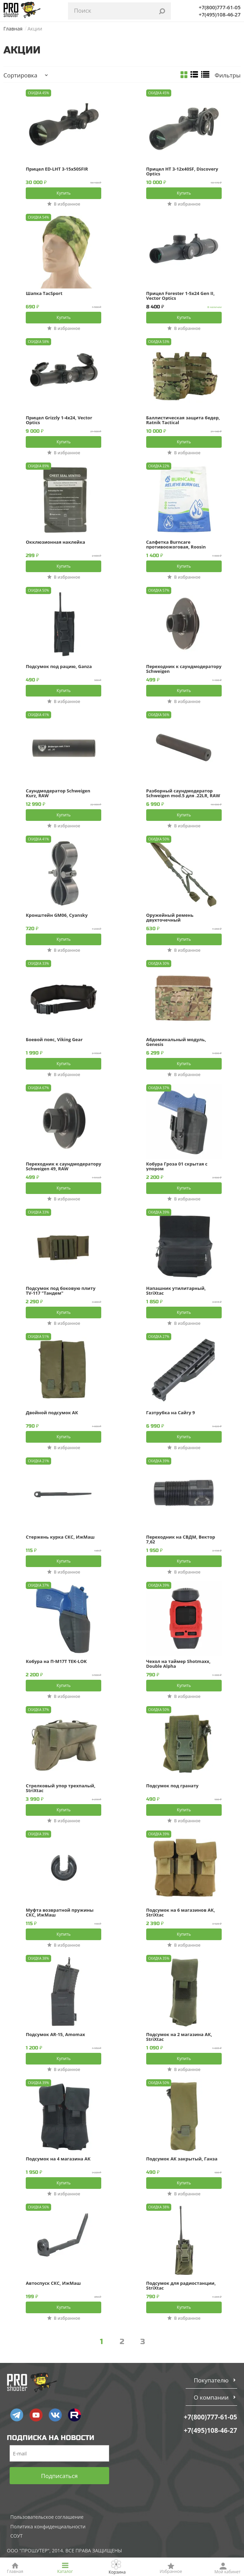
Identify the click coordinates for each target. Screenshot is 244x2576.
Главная (13, 28)
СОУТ (16, 2535)
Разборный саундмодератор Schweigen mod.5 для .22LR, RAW (183, 793)
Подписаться (59, 2476)
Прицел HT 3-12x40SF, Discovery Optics (182, 171)
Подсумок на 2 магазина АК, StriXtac (179, 2037)
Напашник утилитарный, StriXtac (176, 1290)
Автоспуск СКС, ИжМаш (53, 2283)
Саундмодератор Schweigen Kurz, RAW (58, 793)
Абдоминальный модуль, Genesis (176, 1042)
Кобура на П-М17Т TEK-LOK (56, 1661)
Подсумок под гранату (172, 1786)
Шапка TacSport (44, 293)
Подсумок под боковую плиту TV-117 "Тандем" (60, 1290)
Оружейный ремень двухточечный (170, 917)
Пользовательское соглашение (46, 2517)
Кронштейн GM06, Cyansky (57, 915)
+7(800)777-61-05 (220, 7)
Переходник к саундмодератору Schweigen (184, 669)
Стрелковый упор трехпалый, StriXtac (60, 1788)
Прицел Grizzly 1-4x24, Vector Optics (59, 420)
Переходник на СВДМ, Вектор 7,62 (180, 1539)
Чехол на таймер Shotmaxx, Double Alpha (178, 1663)
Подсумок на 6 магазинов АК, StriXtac (180, 1912)
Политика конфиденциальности (47, 2526)
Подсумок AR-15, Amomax (55, 2034)
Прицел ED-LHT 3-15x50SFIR (57, 169)
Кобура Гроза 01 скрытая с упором (177, 1166)
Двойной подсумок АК (52, 1413)
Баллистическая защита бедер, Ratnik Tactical (183, 420)
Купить (64, 193)
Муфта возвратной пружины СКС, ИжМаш (59, 1912)
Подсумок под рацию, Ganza (59, 666)
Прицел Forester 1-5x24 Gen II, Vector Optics (180, 295)
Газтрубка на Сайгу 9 (170, 1413)
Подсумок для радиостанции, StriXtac (181, 2285)
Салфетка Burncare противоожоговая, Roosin (176, 544)
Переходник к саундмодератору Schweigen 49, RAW (63, 1166)
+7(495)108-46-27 (220, 14)
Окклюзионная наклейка (55, 542)
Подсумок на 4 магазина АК (58, 2159)
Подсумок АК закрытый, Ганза (182, 2159)
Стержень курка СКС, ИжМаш (60, 1537)
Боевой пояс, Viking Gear (54, 1040)
